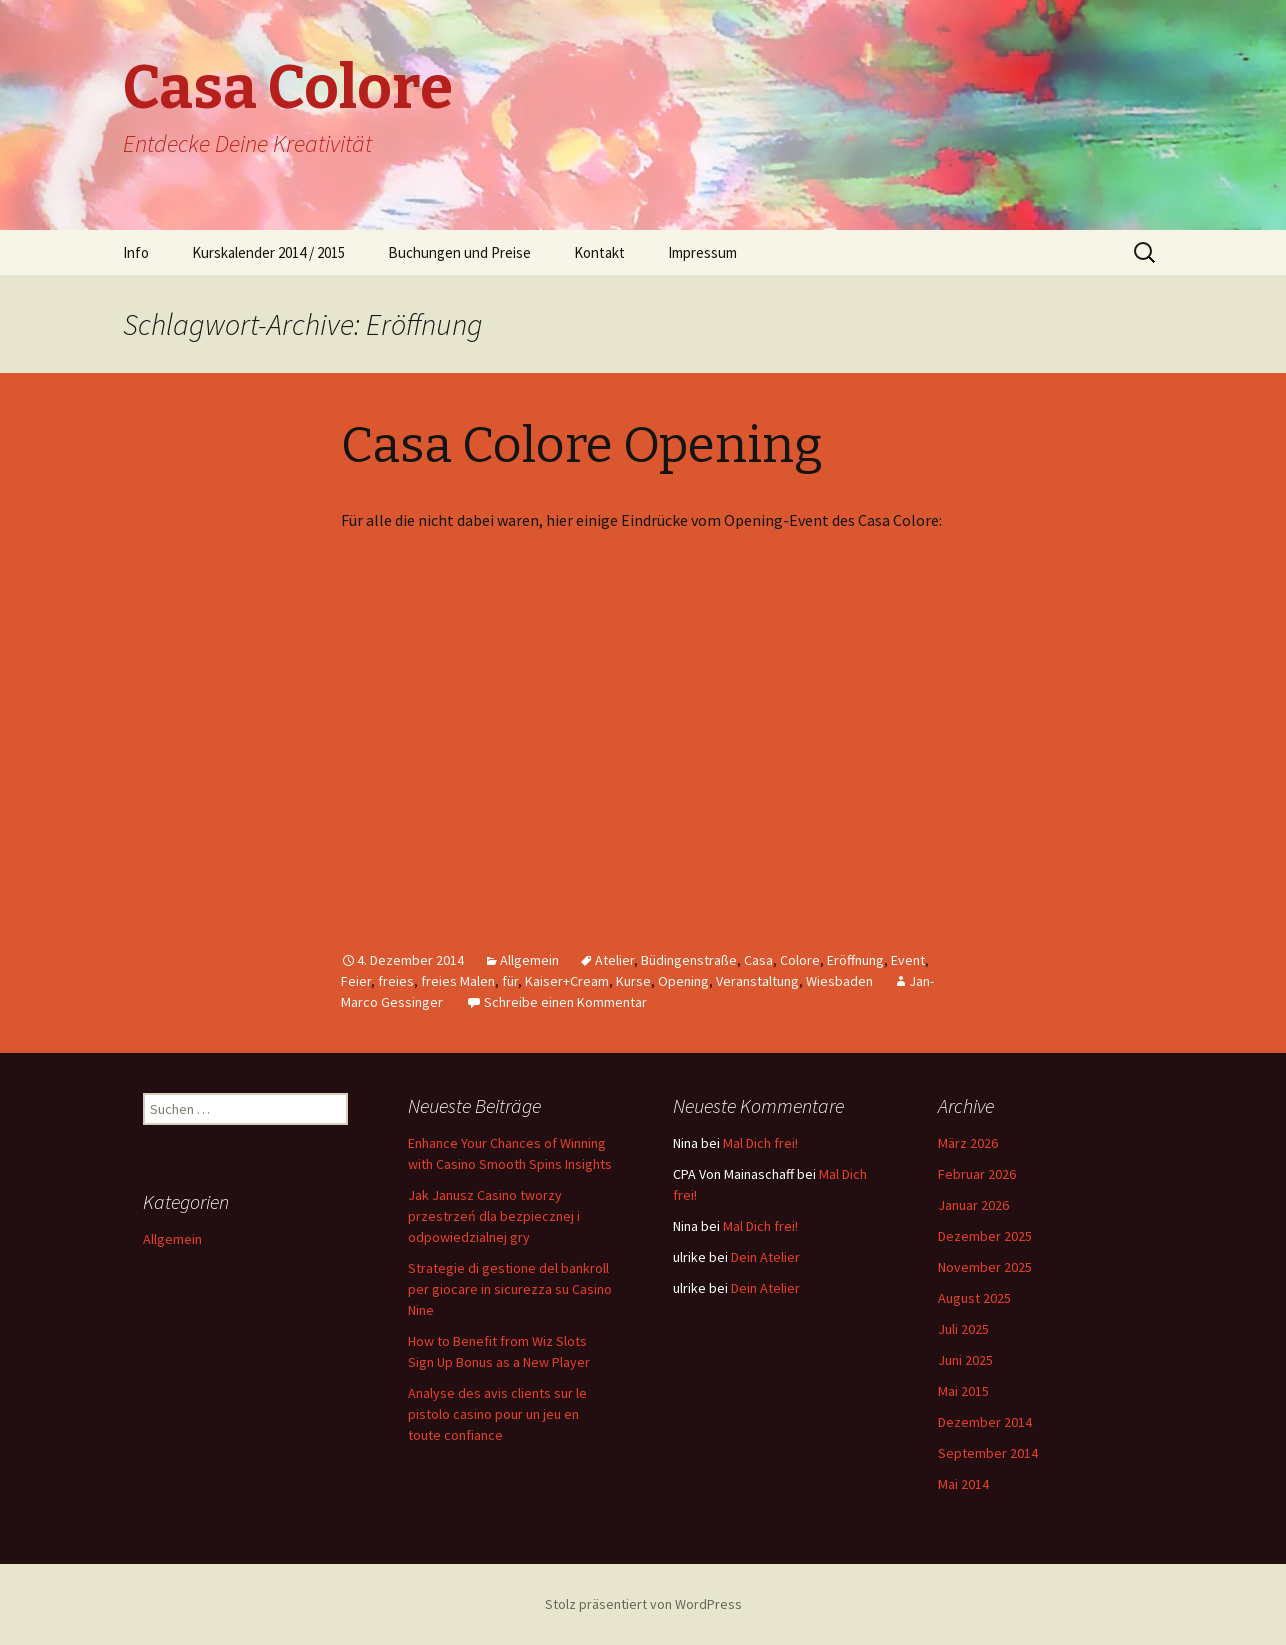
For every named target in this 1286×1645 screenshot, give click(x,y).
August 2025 (974, 1298)
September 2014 (988, 1453)
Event (908, 960)
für (510, 981)
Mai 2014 (963, 1484)
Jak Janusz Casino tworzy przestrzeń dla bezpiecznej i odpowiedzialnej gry (494, 1216)
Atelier (614, 960)
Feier (356, 981)
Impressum (702, 252)
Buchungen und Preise (459, 252)
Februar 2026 (977, 1174)
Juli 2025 (963, 1329)
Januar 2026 (973, 1205)
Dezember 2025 (985, 1236)
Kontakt (599, 252)
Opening (683, 981)
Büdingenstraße (689, 960)
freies (396, 981)
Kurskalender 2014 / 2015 (268, 252)
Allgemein (529, 960)
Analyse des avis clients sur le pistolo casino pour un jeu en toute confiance (497, 1414)
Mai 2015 (963, 1391)
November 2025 (985, 1267)
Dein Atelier (765, 1257)
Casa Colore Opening (582, 445)
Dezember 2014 (985, 1422)
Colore (800, 960)
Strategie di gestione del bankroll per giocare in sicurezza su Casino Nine (510, 1289)
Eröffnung (855, 960)
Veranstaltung (757, 981)
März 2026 (968, 1143)
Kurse (633, 981)
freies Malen (458, 981)
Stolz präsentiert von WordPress (643, 1604)
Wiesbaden (839, 981)
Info (136, 252)
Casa (758, 960)
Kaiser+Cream (567, 981)
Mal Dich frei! (760, 1143)
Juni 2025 (965, 1360)
